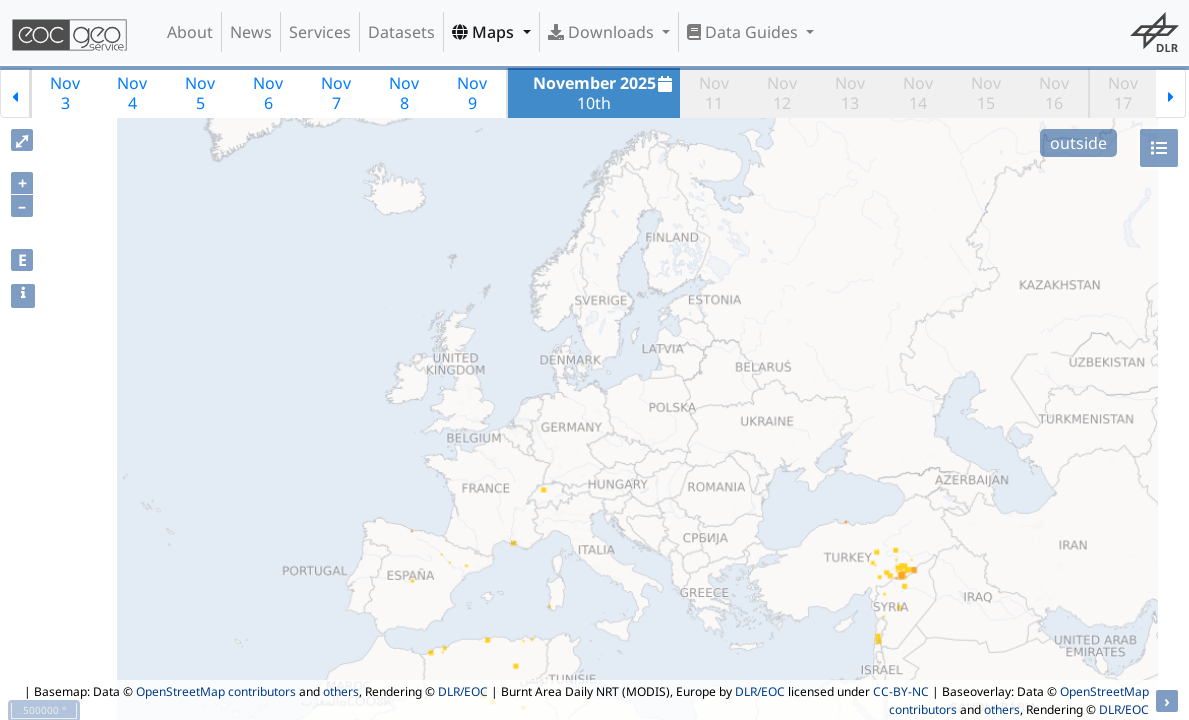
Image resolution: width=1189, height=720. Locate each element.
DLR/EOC (463, 691)
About (190, 32)
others (341, 691)
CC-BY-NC (901, 691)
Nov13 (850, 93)
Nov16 (1054, 93)
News (251, 32)
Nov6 (268, 93)
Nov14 (918, 93)
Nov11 (714, 93)
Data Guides (744, 32)
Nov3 (65, 93)
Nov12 (782, 93)
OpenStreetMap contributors (216, 691)
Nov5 (200, 93)
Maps (485, 32)
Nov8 (404, 93)
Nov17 (1123, 93)
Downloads (603, 32)
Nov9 (472, 93)
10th (605, 93)
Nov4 (132, 93)
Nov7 (336, 93)
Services (320, 32)
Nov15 (986, 93)
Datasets (401, 32)
